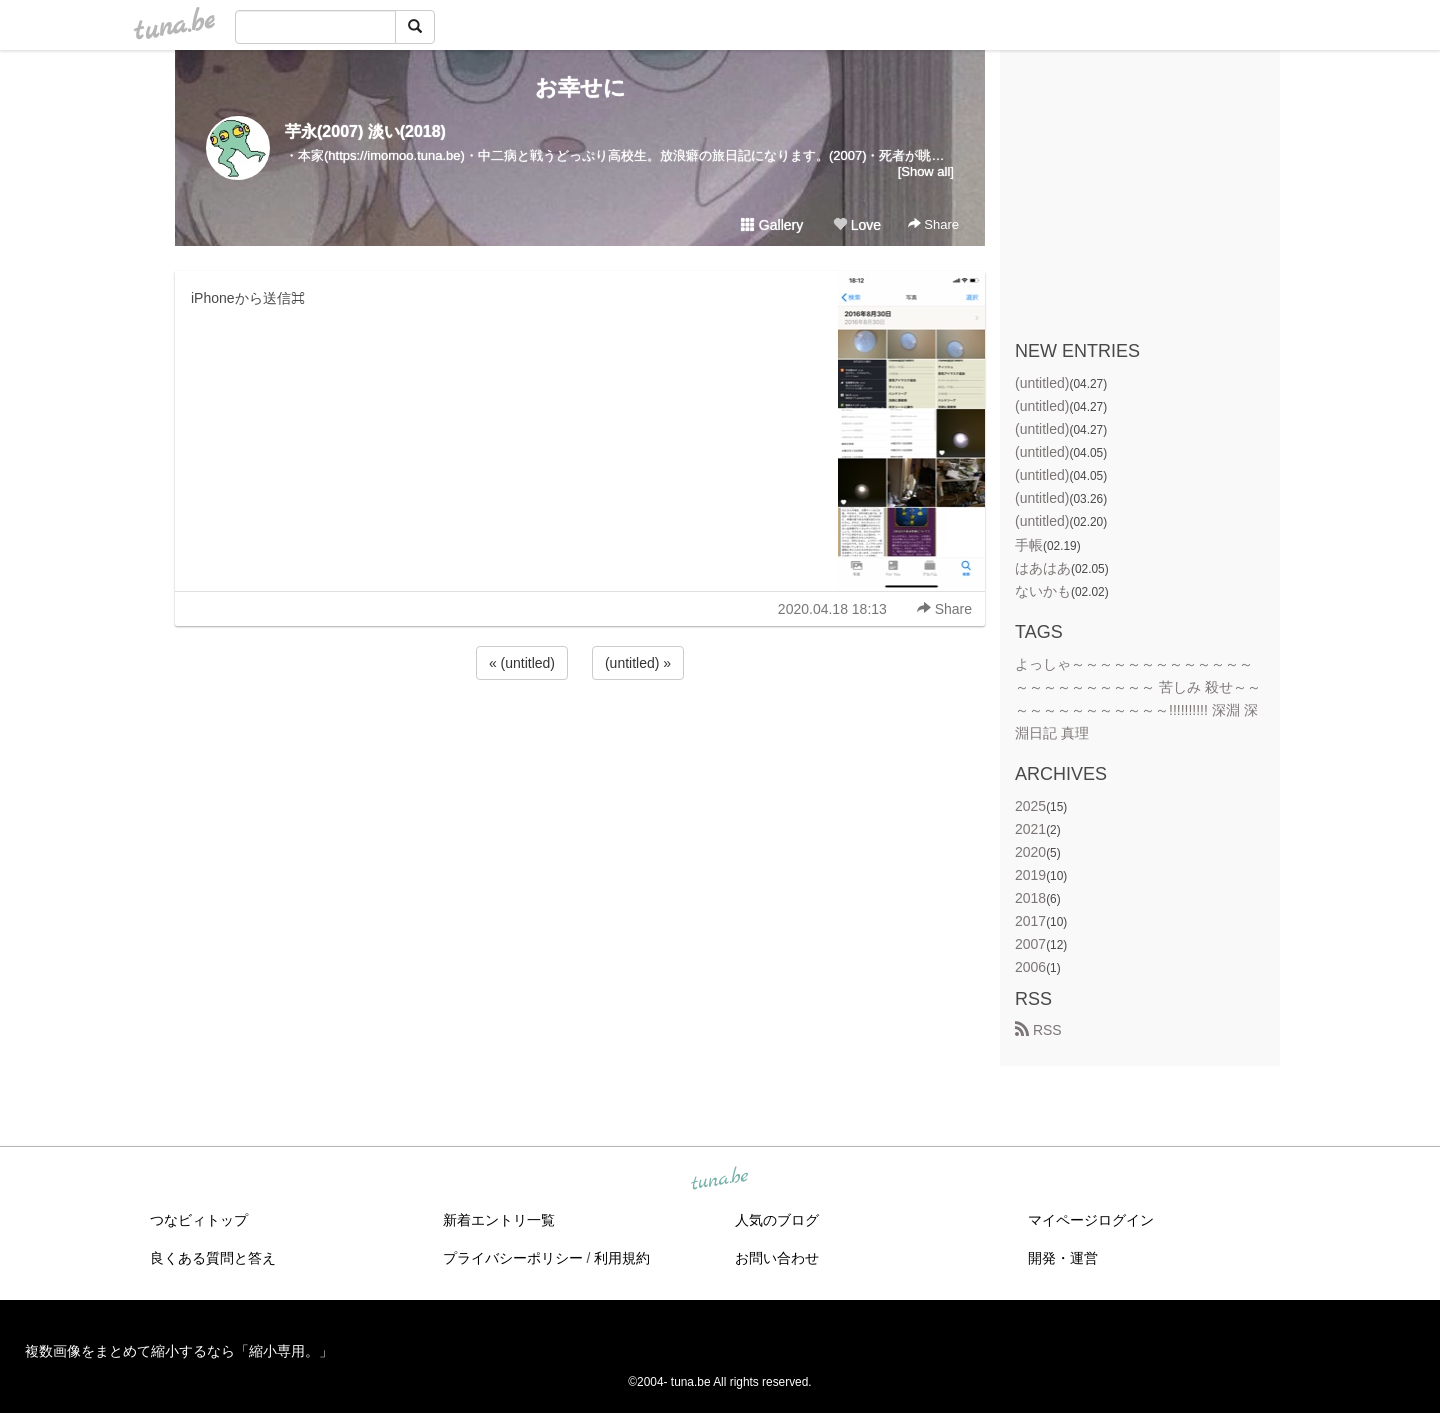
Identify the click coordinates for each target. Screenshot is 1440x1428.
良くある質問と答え (213, 1258)
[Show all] (926, 171)
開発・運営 (1063, 1258)
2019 (1030, 875)
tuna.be (719, 1179)
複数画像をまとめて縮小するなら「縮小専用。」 (179, 1351)
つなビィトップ (199, 1220)
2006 (1030, 967)
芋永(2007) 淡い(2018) (365, 131)
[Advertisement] (580, 738)
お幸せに (580, 87)
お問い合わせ (777, 1258)
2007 (1030, 944)
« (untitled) (522, 663)
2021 (1030, 829)
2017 (1030, 921)
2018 (1030, 898)
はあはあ (1043, 568)
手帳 (1029, 545)
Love (857, 225)
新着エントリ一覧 (499, 1220)
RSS (1038, 1030)
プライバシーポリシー (513, 1258)
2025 (1030, 806)
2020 (1030, 852)
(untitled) (1042, 383)
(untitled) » (638, 663)
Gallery (772, 225)
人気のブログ (777, 1220)
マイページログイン (1091, 1220)
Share (933, 224)
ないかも (1043, 591)
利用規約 (622, 1258)
